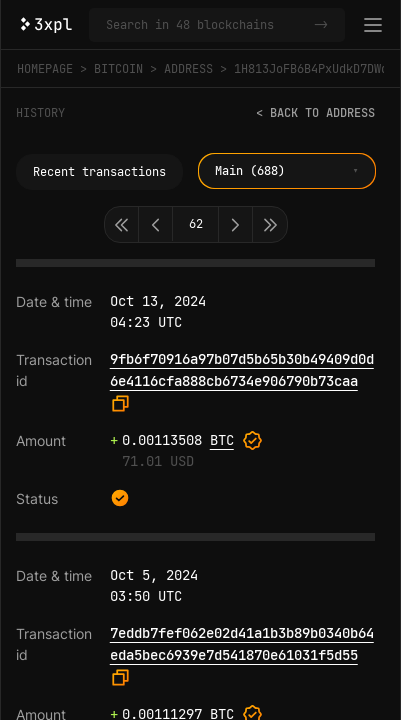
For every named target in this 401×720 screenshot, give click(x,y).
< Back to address (315, 113)
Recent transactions (99, 172)
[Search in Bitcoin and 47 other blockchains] (206, 25)
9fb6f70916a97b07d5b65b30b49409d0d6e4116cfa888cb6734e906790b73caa (242, 370)
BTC (222, 440)
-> (321, 25)
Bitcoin (118, 69)
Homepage (45, 69)
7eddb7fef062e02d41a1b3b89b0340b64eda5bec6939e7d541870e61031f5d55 (242, 644)
